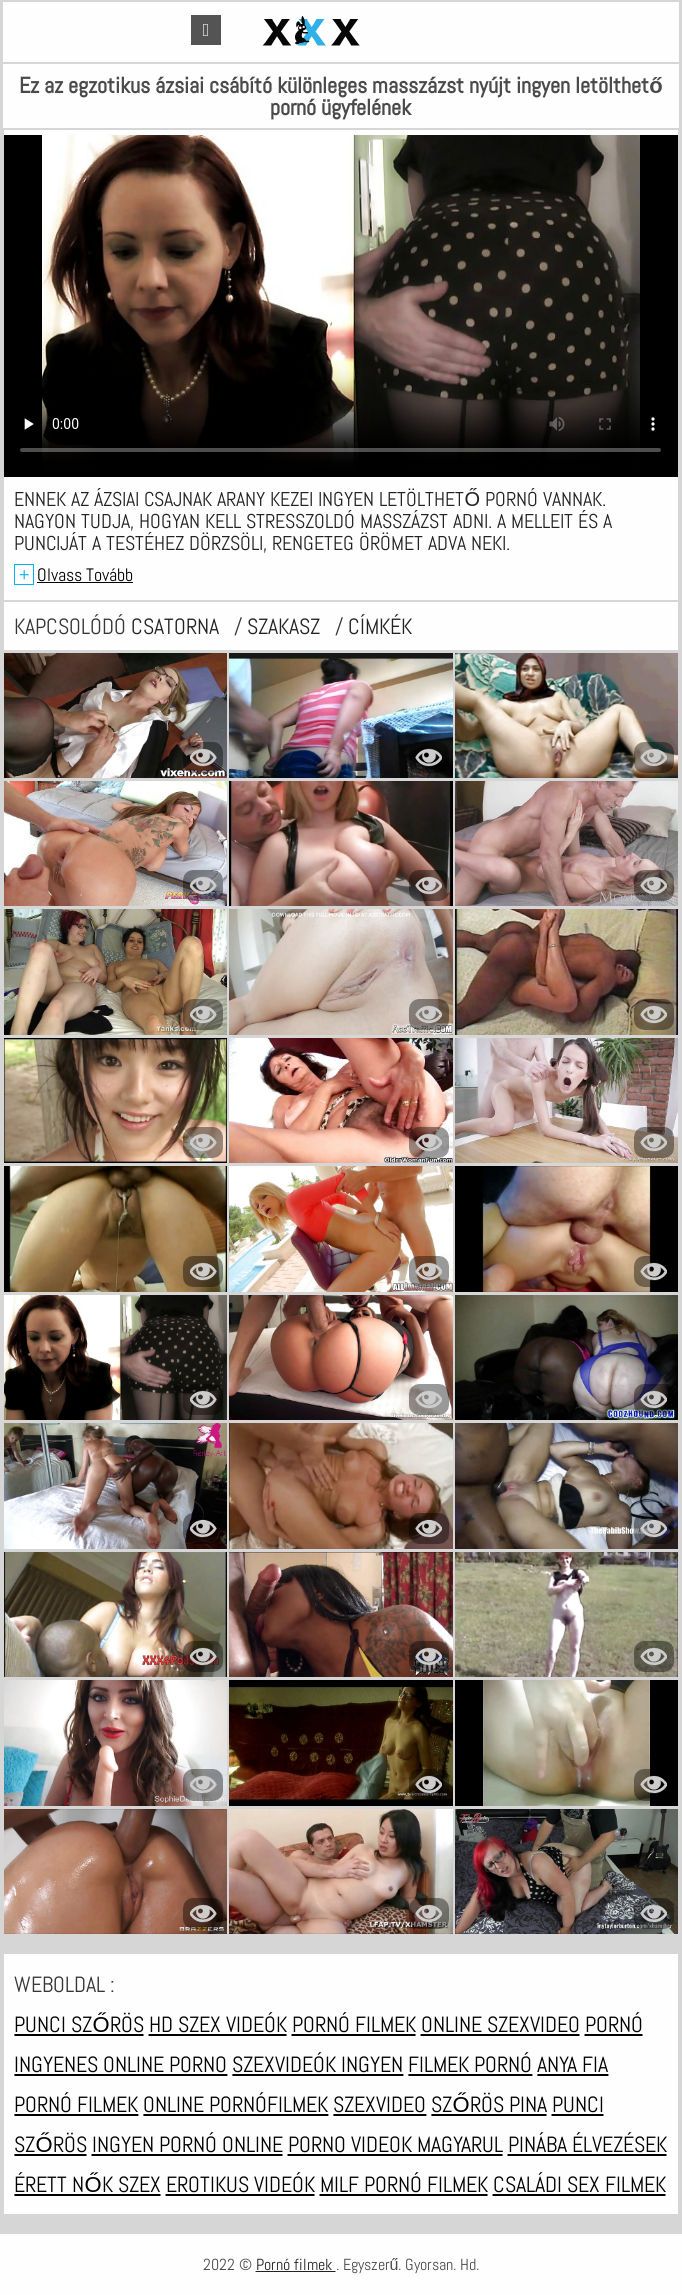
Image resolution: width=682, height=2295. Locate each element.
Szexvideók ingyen (317, 2064)
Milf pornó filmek (404, 2184)
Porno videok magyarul (395, 2144)
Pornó (614, 2024)
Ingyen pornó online (187, 2144)
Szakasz (286, 626)
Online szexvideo (500, 2024)
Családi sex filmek (579, 2184)
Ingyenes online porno (120, 2064)
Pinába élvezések (587, 2144)
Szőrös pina (488, 2104)
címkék (380, 626)
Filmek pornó (470, 2064)
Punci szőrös (78, 2024)
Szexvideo (379, 2104)
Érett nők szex (87, 2184)
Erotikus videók (240, 2184)
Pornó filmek (354, 2024)
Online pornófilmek (235, 2104)
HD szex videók (218, 2024)
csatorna (177, 626)
